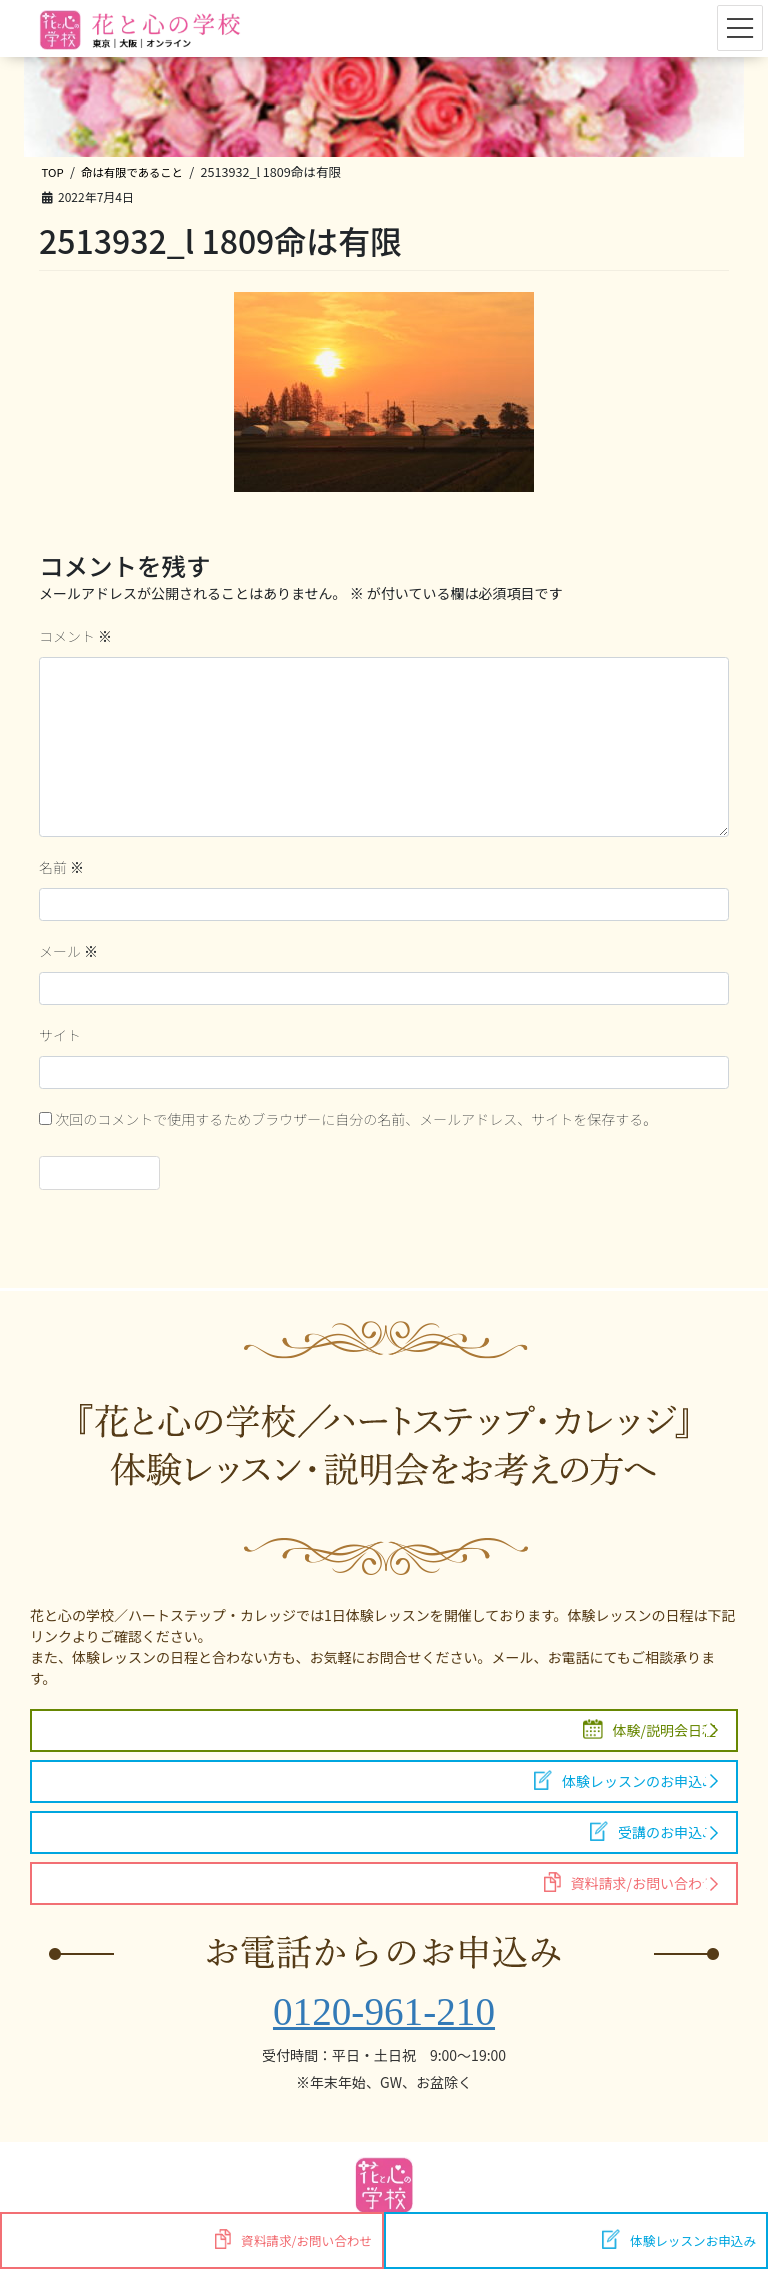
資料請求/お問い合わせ (630, 1882)
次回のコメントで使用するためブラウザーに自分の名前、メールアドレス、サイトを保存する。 (356, 1119)
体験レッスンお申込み (679, 2239)
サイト (60, 1035)
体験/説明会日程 (650, 1729)
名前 (61, 867)
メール (68, 951)
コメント (75, 636)
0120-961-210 (384, 2011)
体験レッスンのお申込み (625, 1780)
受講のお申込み (653, 1831)
